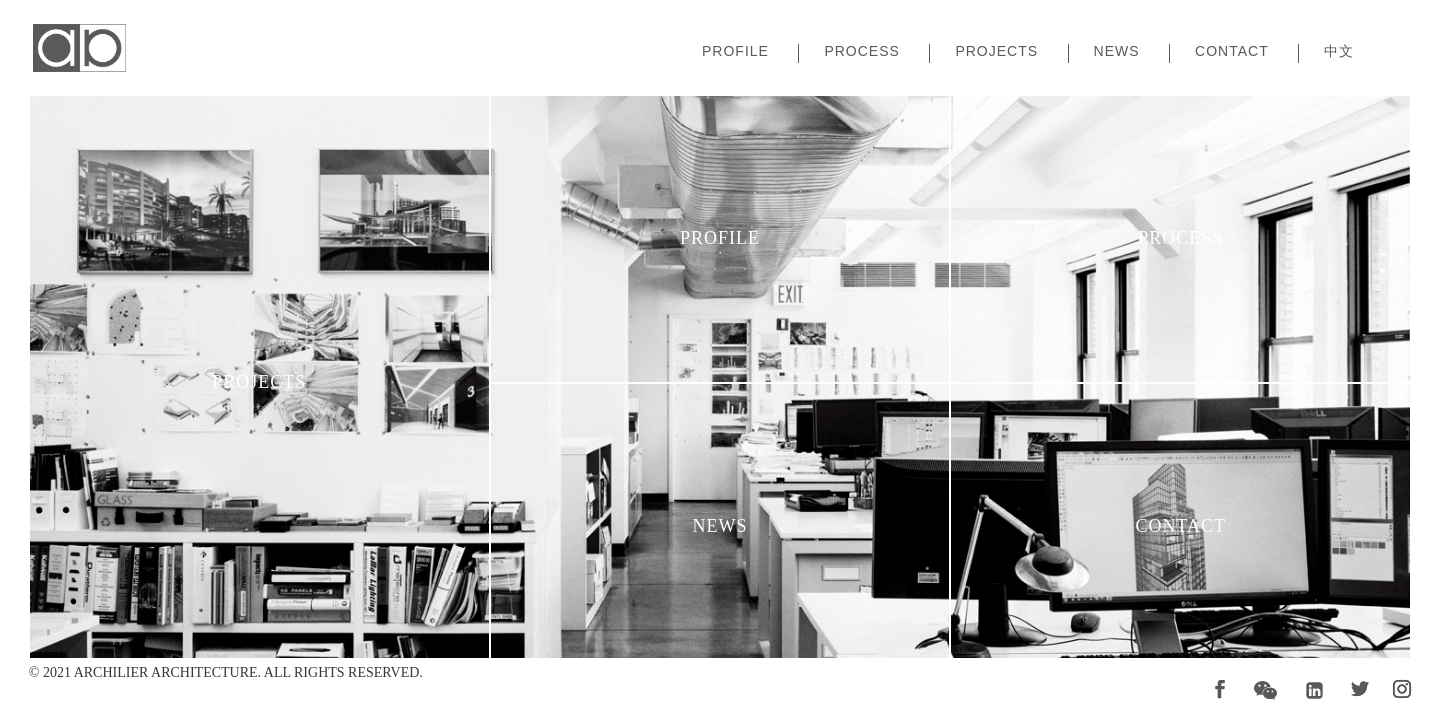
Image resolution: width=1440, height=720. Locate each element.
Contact (1232, 51)
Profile (735, 51)
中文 (1339, 51)
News (1117, 51)
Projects (996, 51)
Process (861, 51)
